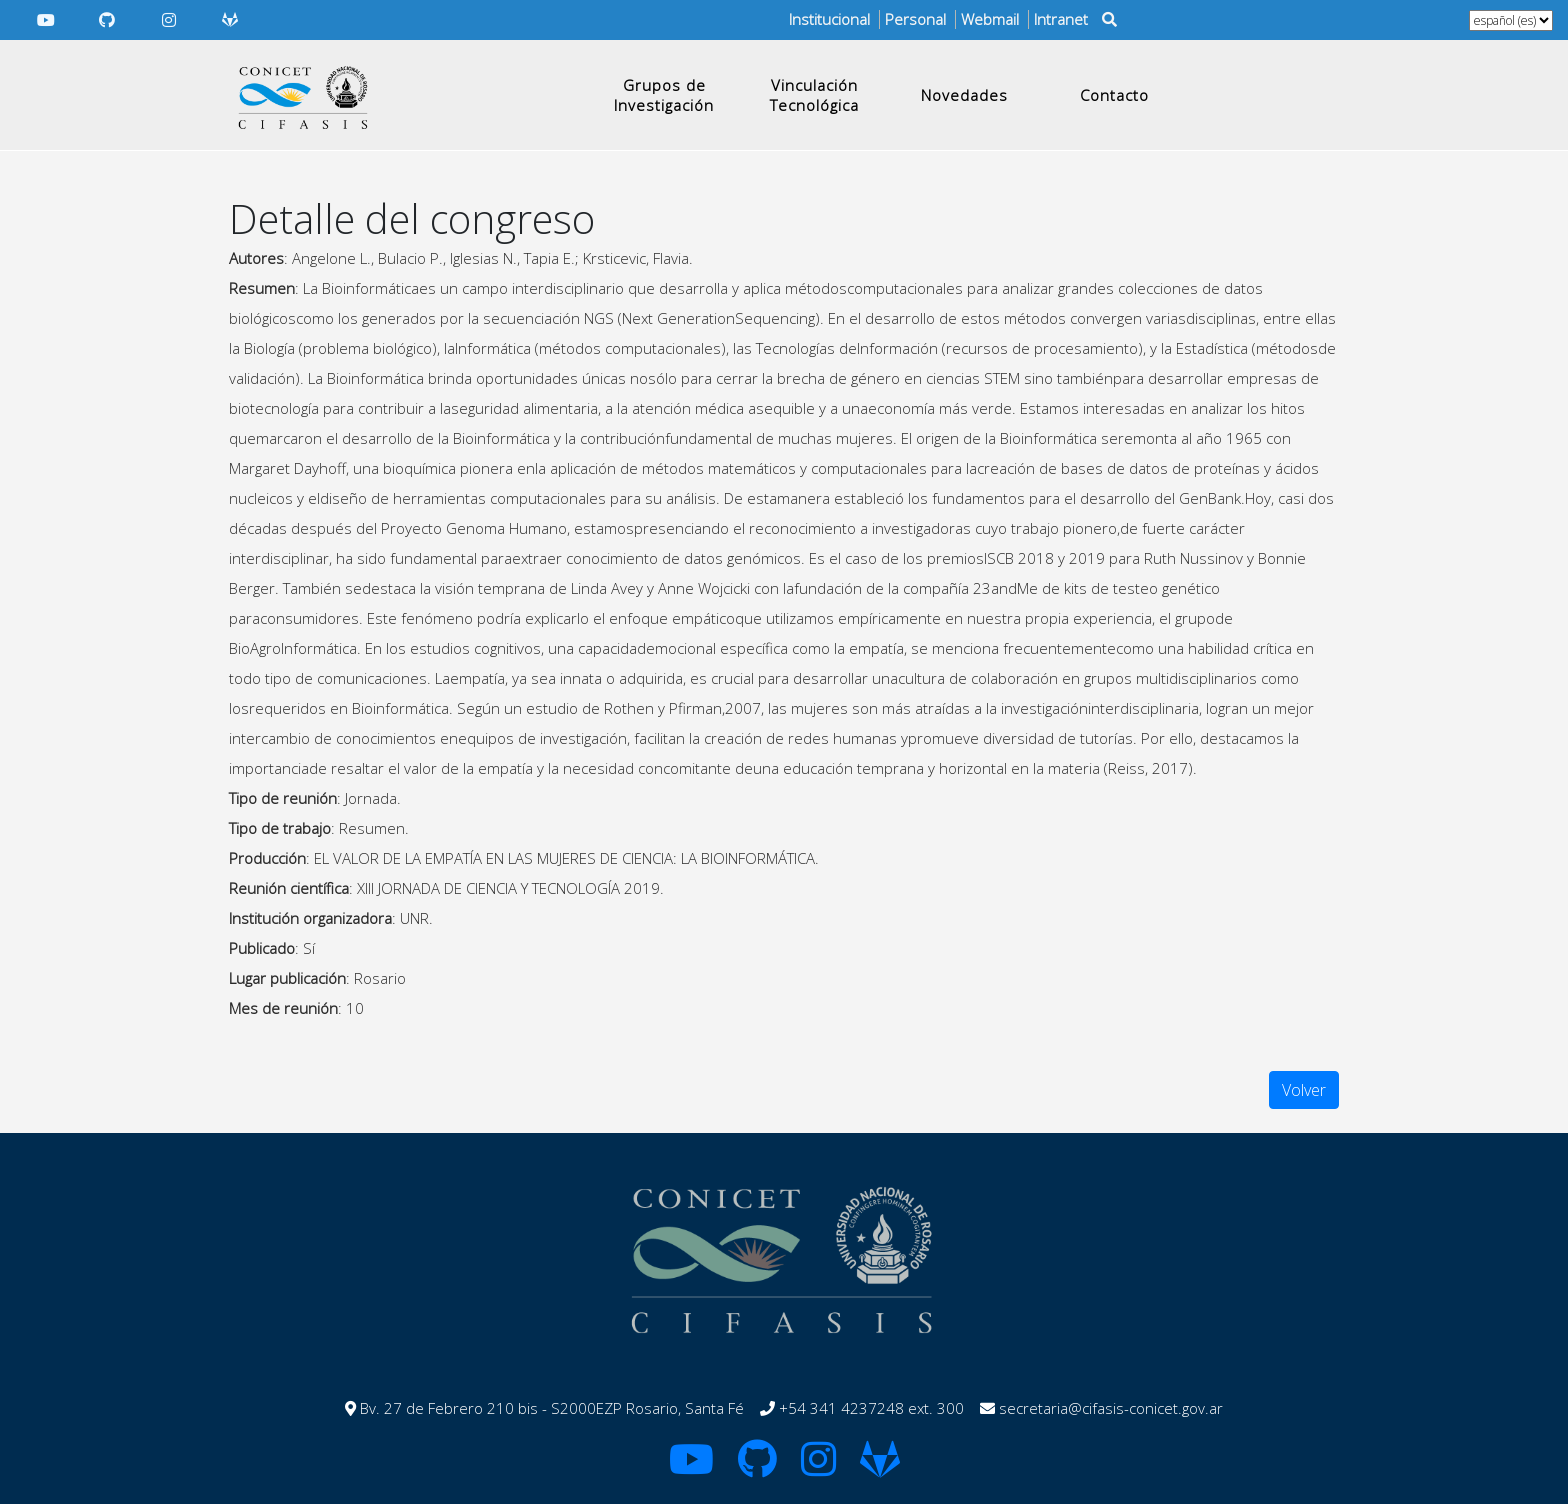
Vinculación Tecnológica (814, 95)
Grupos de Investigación (664, 95)
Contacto (1114, 95)
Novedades (964, 95)
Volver (1304, 1090)
